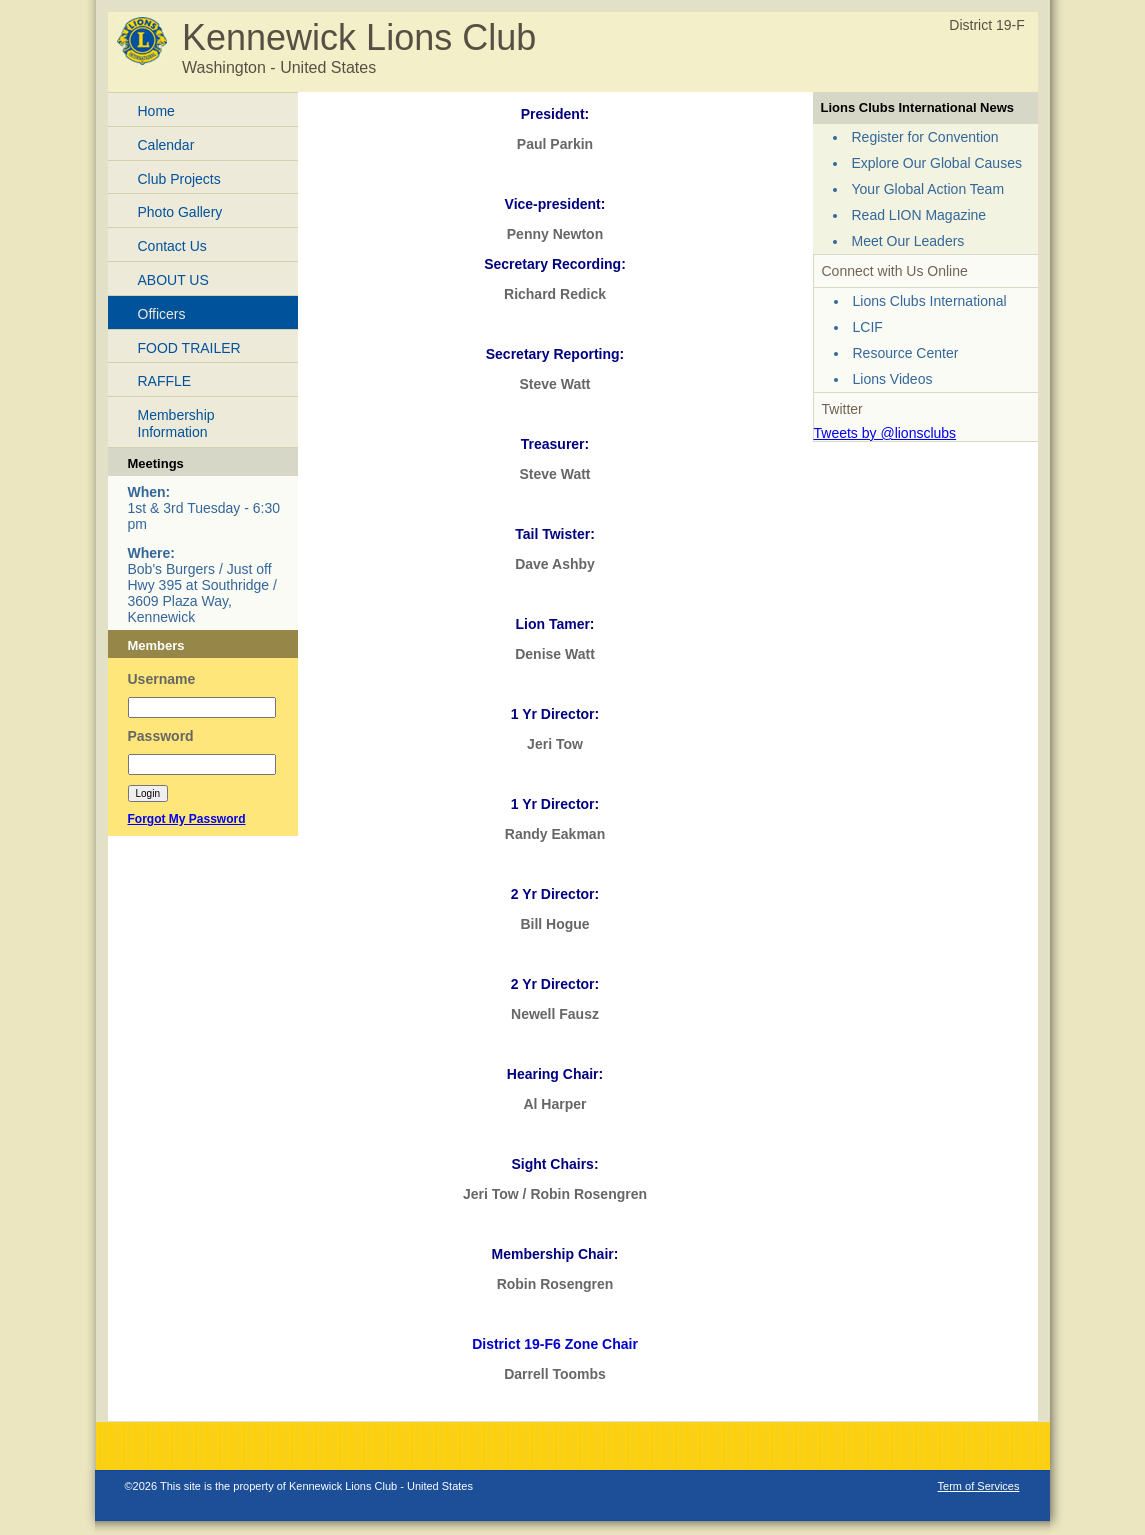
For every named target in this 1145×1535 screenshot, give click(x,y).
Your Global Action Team (928, 189)
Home (156, 111)
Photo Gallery (180, 212)
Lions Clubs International (930, 301)
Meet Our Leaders (908, 241)
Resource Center (906, 353)
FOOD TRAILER (189, 348)
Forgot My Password (187, 819)
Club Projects (179, 179)
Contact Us (172, 246)
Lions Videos (893, 379)
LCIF (868, 327)
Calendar (166, 145)
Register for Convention (925, 137)
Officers (162, 314)
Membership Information (176, 423)
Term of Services (979, 1486)
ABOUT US (173, 280)
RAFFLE (165, 381)
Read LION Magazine (919, 215)
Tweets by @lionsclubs (885, 433)
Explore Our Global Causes (937, 163)
